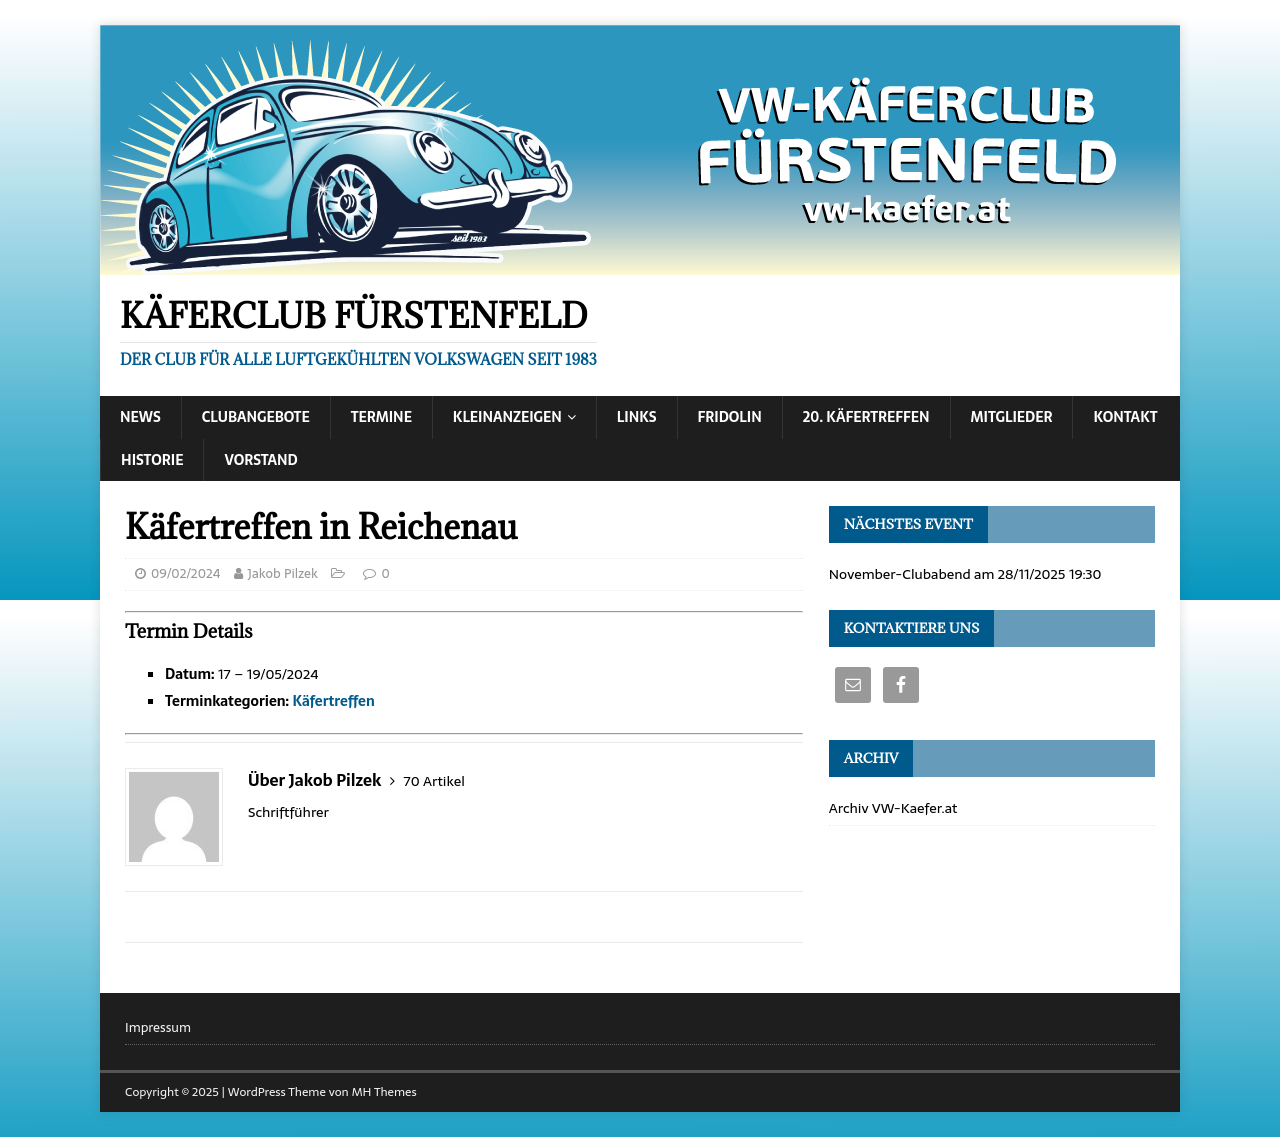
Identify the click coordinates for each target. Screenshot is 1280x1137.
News (140, 417)
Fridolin (730, 417)
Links (637, 417)
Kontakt (1125, 417)
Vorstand (260, 460)
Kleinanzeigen (507, 417)
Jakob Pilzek (283, 573)
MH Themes (384, 1092)
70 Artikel (434, 781)
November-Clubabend (900, 574)
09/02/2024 (185, 573)
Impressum (158, 1028)
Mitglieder (1012, 417)
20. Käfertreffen (866, 417)
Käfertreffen (333, 701)
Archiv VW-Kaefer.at (893, 808)
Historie (152, 460)
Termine (381, 417)
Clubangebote (256, 417)
